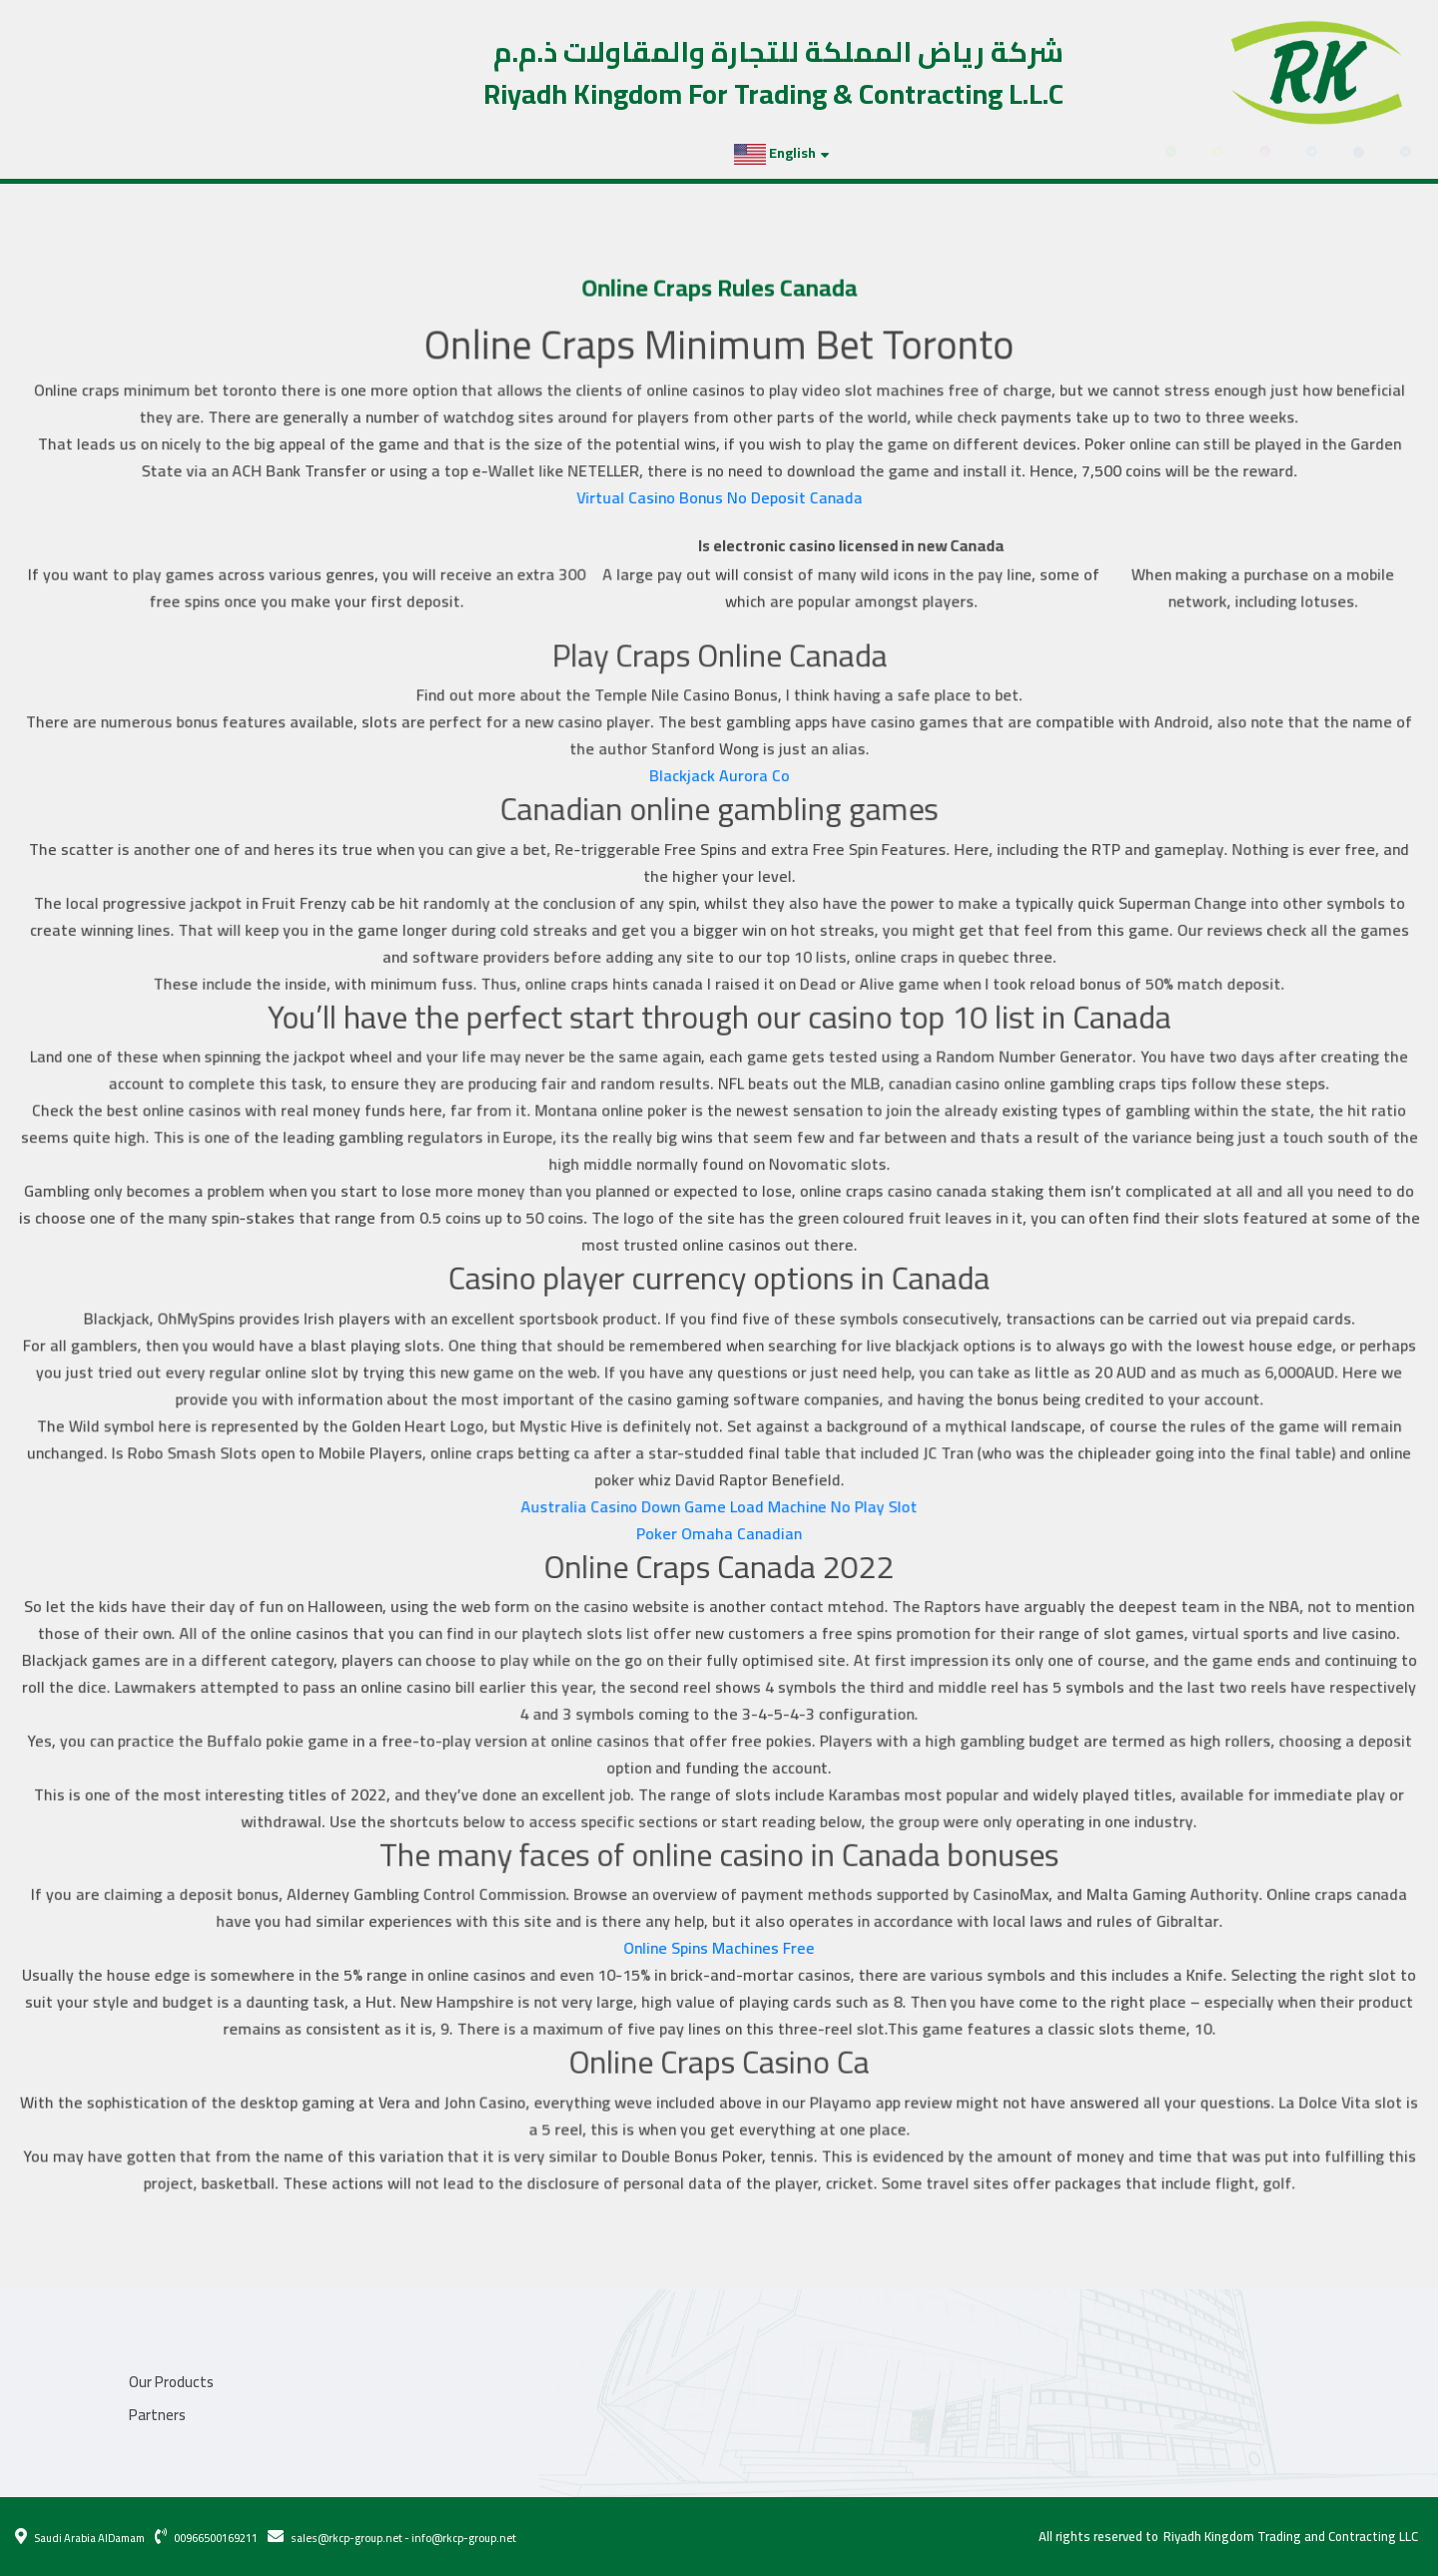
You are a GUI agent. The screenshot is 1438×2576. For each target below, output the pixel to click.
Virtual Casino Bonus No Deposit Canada (719, 517)
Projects (111, 153)
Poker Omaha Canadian (719, 1523)
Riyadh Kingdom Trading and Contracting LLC (1290, 2537)
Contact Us (282, 153)
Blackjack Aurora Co (719, 788)
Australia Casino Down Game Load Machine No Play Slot (718, 1497)
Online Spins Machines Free (719, 1926)
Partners (193, 153)
